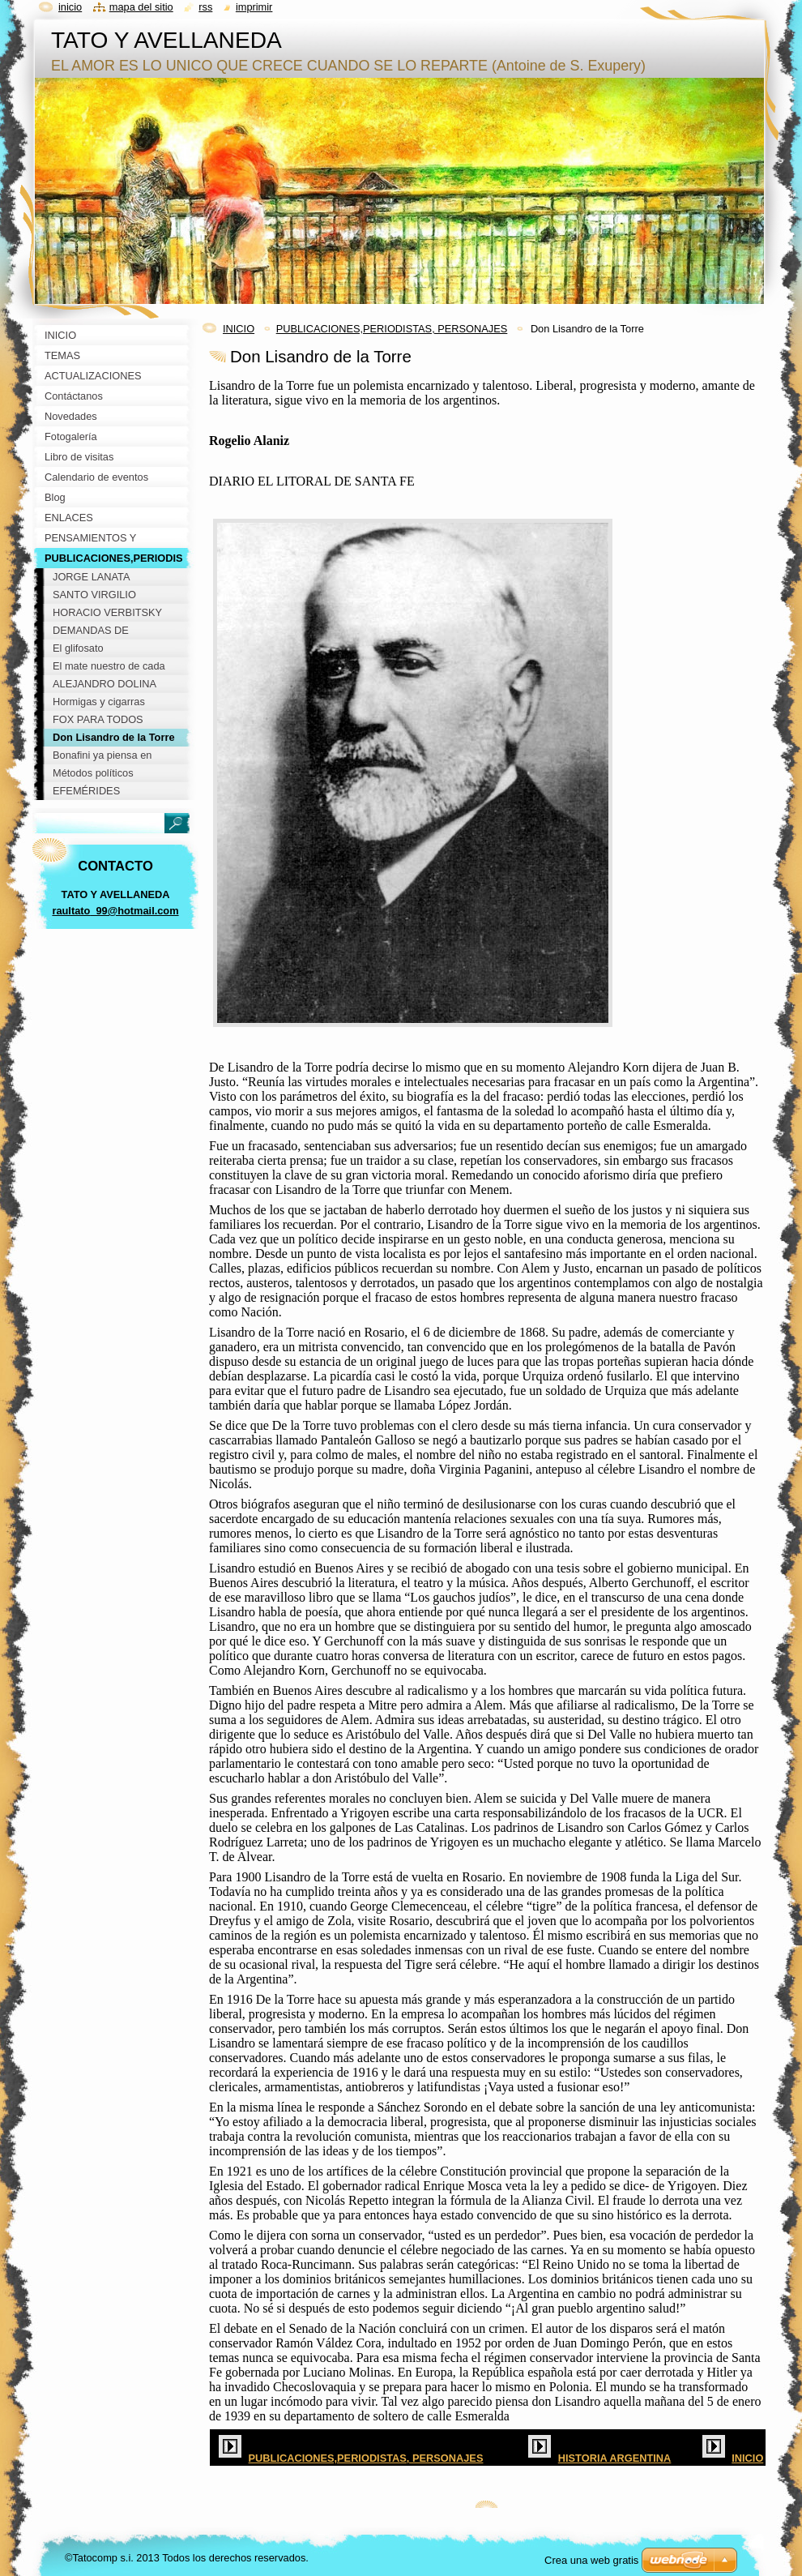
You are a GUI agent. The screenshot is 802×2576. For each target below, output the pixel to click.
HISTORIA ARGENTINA (615, 2458)
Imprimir (254, 7)
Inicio (70, 7)
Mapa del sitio (141, 7)
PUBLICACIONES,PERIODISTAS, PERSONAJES (392, 329)
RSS (205, 7)
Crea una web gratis (591, 2560)
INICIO (238, 329)
